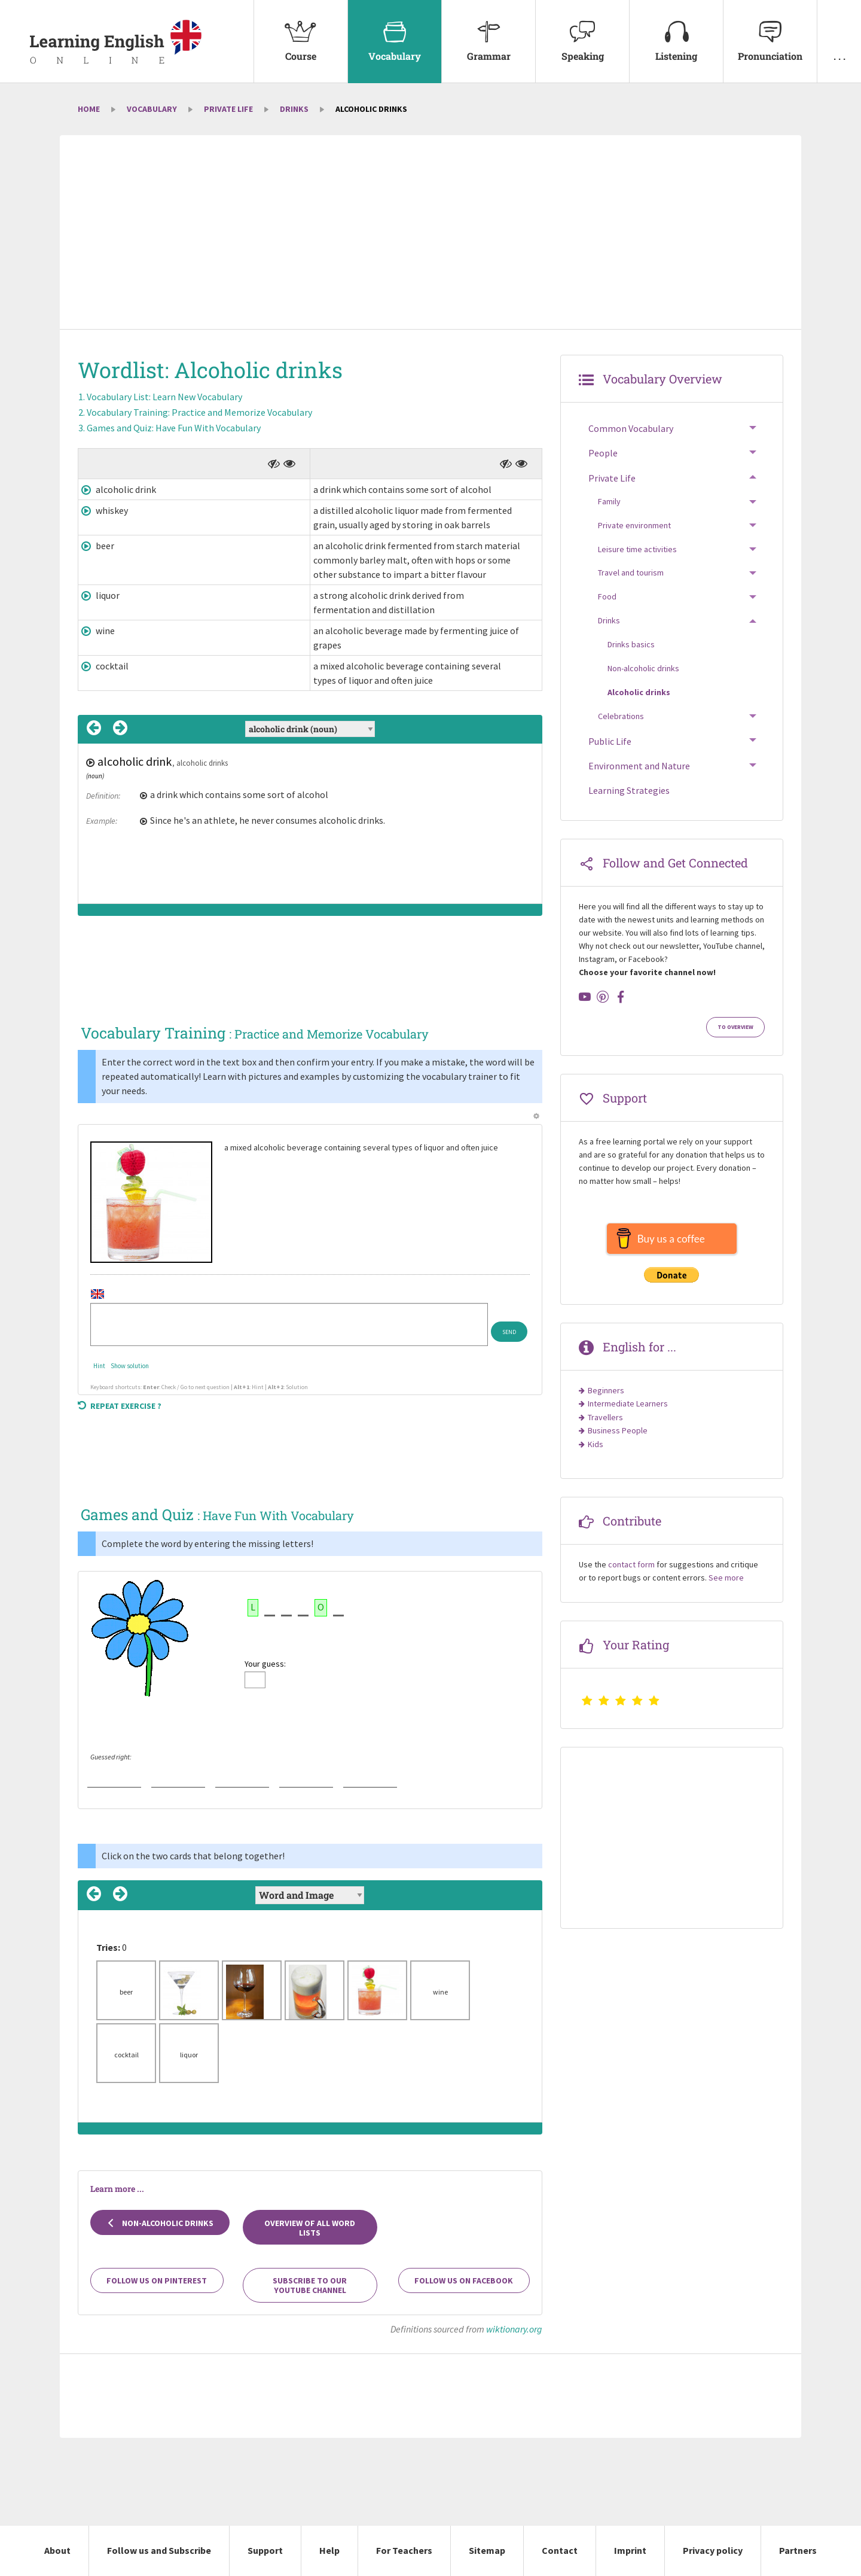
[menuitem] (300, 41)
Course (300, 31)
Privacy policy (713, 2550)
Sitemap (487, 2550)
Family (609, 501)
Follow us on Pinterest (156, 2280)
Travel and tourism (631, 572)
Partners (798, 2550)
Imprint (630, 2550)
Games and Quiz (174, 428)
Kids (595, 1444)
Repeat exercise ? (119, 1405)
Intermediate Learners (628, 1403)
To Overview (735, 1027)
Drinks (294, 108)
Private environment (634, 525)
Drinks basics (631, 644)
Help (329, 2550)
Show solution (130, 1366)
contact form (631, 1564)
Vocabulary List (164, 397)
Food (607, 596)
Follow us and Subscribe (159, 2550)
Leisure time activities (637, 549)
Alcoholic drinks (638, 692)
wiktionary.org (514, 2329)
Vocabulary (394, 31)
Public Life (609, 741)
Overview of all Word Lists (309, 2228)
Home (89, 108)
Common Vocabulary (630, 428)
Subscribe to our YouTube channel (310, 2285)
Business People (618, 1430)
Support (265, 2550)
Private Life (228, 108)
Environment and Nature (639, 766)
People (603, 453)
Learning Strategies (629, 790)
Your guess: (265, 1663)
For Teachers (404, 2550)
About (57, 2550)
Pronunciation (770, 31)
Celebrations (621, 716)
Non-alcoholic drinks (159, 2223)
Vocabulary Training (199, 412)
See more (726, 1577)
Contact (560, 2550)
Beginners (606, 1390)
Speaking (582, 31)
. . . (839, 31)
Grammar (488, 31)
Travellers (605, 1417)
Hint (99, 1366)
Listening (676, 31)
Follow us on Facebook (463, 2280)
